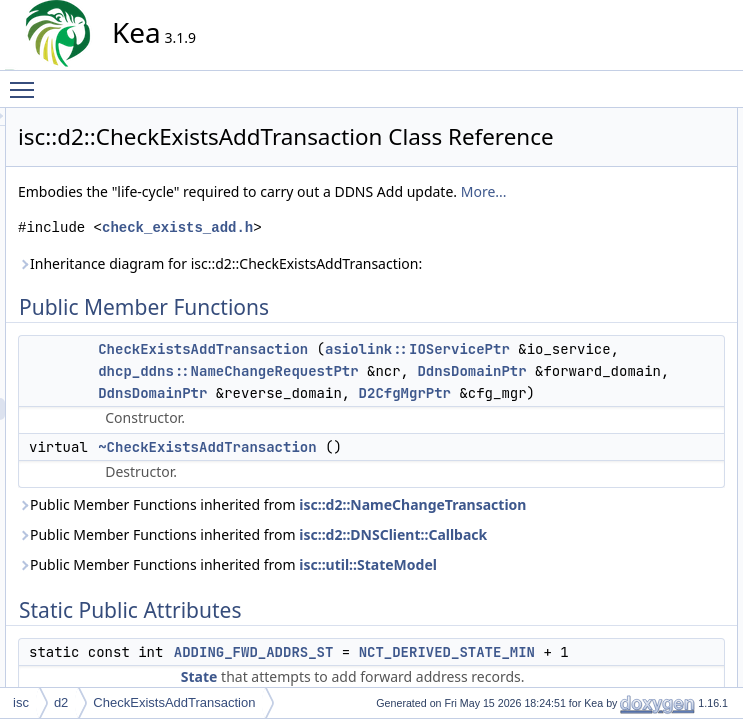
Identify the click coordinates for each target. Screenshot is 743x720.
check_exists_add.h (357, 277)
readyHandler (642, 515)
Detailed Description (643, 669)
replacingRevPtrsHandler (672, 559)
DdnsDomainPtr (383, 509)
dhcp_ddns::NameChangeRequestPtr (408, 487)
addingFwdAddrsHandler (672, 339)
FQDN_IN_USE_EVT (663, 229)
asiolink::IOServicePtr (379, 443)
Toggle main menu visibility (27, 81)
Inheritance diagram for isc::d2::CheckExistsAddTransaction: (314, 324)
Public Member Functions (657, 119)
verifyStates (637, 647)
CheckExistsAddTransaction (383, 421)
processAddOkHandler (666, 493)
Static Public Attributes (649, 185)
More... (347, 241)
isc (21, 702)
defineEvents (640, 427)
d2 (61, 702)
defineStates (639, 449)
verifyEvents (638, 625)
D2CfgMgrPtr (467, 553)
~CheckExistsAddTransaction (387, 629)
